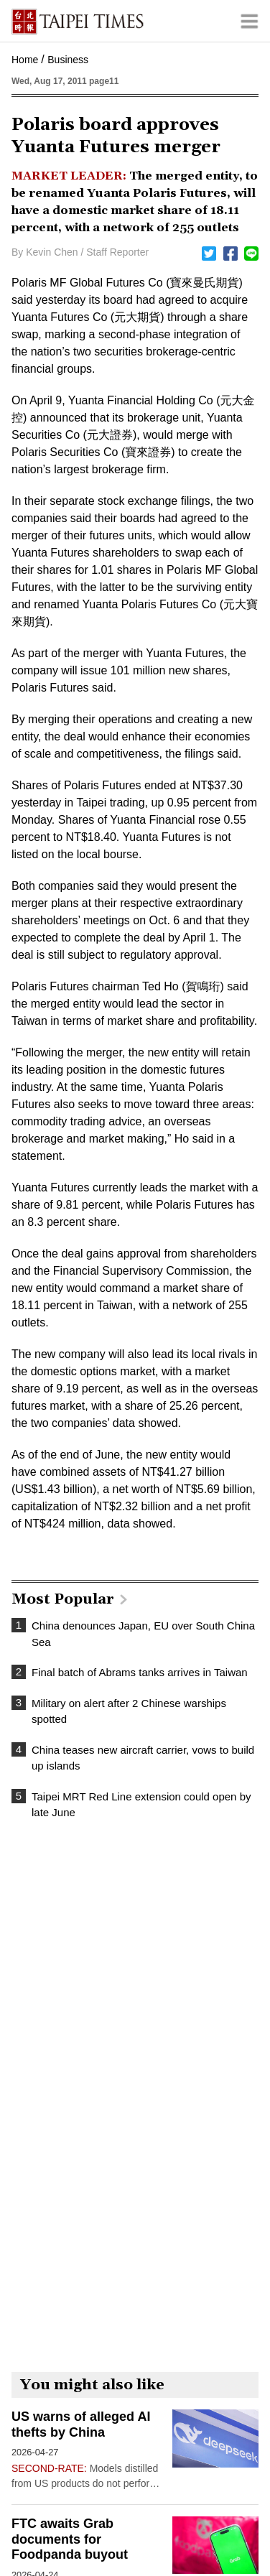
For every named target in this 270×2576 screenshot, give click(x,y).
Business (67, 59)
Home (24, 59)
